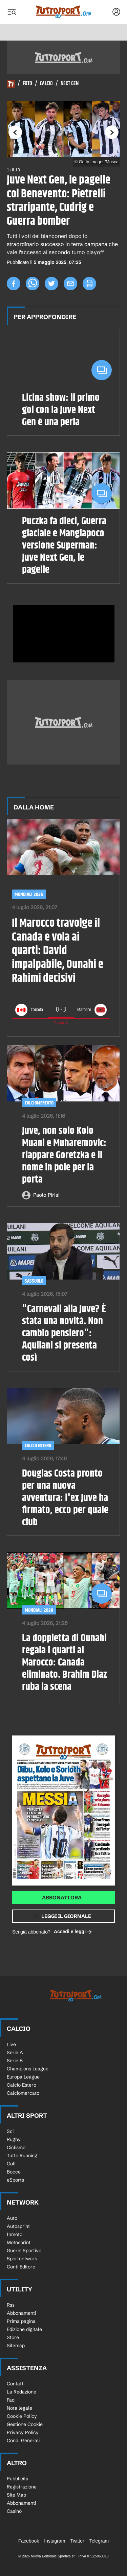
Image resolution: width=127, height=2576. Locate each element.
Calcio (46, 84)
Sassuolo (34, 1281)
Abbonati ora (62, 1897)
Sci (10, 2131)
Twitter (77, 2541)
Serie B (15, 2061)
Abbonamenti (21, 2313)
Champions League (27, 2069)
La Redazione (21, 2392)
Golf (11, 2164)
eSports (15, 2180)
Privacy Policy (23, 2432)
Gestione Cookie (25, 2424)
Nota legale (19, 2408)
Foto (27, 84)
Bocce (14, 2172)
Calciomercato (39, 1103)
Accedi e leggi (73, 1932)
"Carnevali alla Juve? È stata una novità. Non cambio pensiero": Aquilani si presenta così (64, 1333)
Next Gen (70, 84)
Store (13, 2337)
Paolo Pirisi (46, 1195)
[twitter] (51, 283)
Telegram (99, 2541)
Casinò (14, 2511)
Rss (11, 2305)
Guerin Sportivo (24, 2250)
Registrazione (22, 2487)
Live (11, 2044)
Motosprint (18, 2242)
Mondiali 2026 (29, 894)
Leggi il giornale (66, 1916)
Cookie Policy (22, 2416)
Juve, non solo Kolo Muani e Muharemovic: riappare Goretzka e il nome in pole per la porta (64, 1155)
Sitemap (16, 2345)
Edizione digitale (24, 2329)
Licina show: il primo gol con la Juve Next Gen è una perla (61, 410)
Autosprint (18, 2226)
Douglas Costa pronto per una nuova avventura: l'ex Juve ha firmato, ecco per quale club (65, 1498)
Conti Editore (21, 2267)
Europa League (23, 2077)
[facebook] (13, 283)
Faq (11, 2400)
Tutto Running (22, 2156)
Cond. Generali (23, 2440)
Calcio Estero (38, 1446)
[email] (70, 283)
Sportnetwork (22, 2259)
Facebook (28, 2541)
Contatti (15, 2384)
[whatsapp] (32, 283)
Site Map (16, 2495)
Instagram (54, 2541)
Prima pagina (21, 2321)
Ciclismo (16, 2147)
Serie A (15, 2052)
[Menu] (11, 12)
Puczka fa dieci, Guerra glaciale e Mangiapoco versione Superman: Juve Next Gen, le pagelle (64, 545)
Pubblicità (17, 2479)
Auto (12, 2218)
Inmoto (14, 2234)
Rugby (14, 2139)
